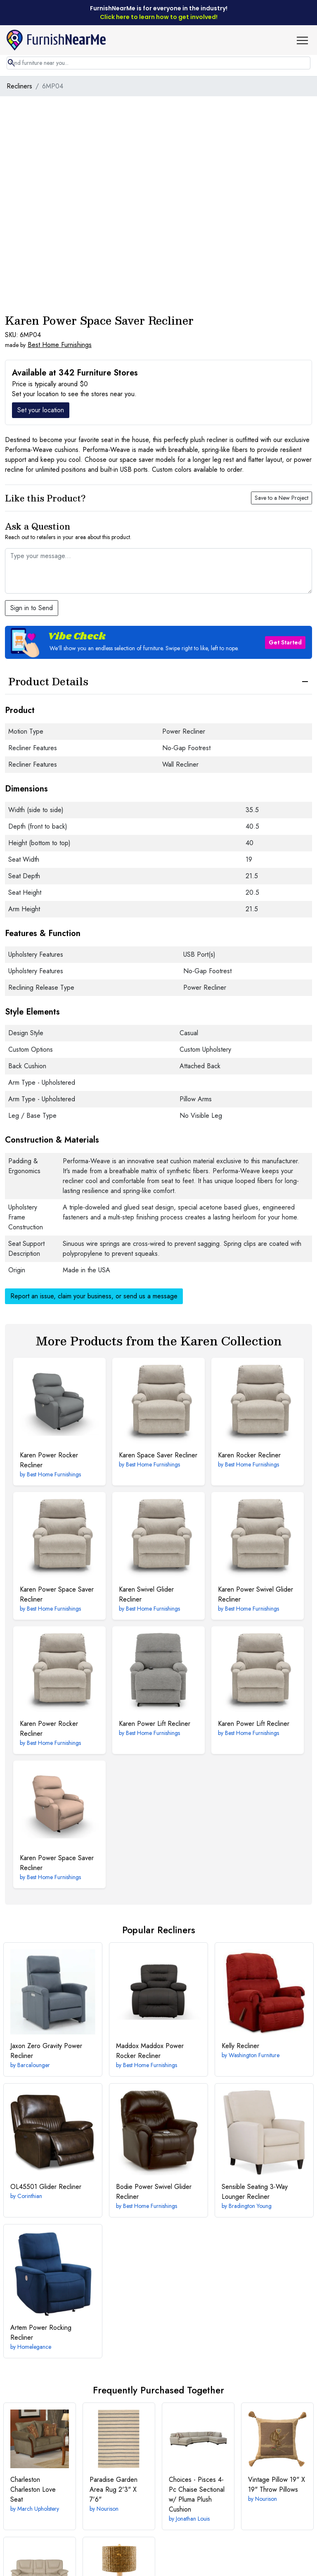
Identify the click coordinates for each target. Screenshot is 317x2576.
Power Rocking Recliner (40, 2332)
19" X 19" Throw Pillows (276, 2484)
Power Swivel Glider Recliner (255, 1594)
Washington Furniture (254, 2055)
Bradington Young (250, 2206)
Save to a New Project (281, 498)
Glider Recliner (45, 2186)
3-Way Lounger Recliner (255, 2191)
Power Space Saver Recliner (57, 1594)
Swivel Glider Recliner (146, 1594)
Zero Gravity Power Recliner (46, 2050)
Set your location (40, 410)
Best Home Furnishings (60, 344)
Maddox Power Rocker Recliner (150, 2050)
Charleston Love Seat (33, 2489)
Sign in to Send (31, 608)
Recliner (240, 2046)
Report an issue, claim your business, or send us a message (93, 1296)
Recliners (19, 86)
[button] (305, 40)
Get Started (285, 642)
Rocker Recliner (249, 1455)
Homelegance (34, 2347)
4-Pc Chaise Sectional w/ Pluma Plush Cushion (197, 2494)
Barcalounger (33, 2065)
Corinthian (29, 2196)
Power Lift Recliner (154, 1723)
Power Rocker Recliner (49, 1460)
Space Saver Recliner (158, 1455)
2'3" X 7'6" (113, 2489)
